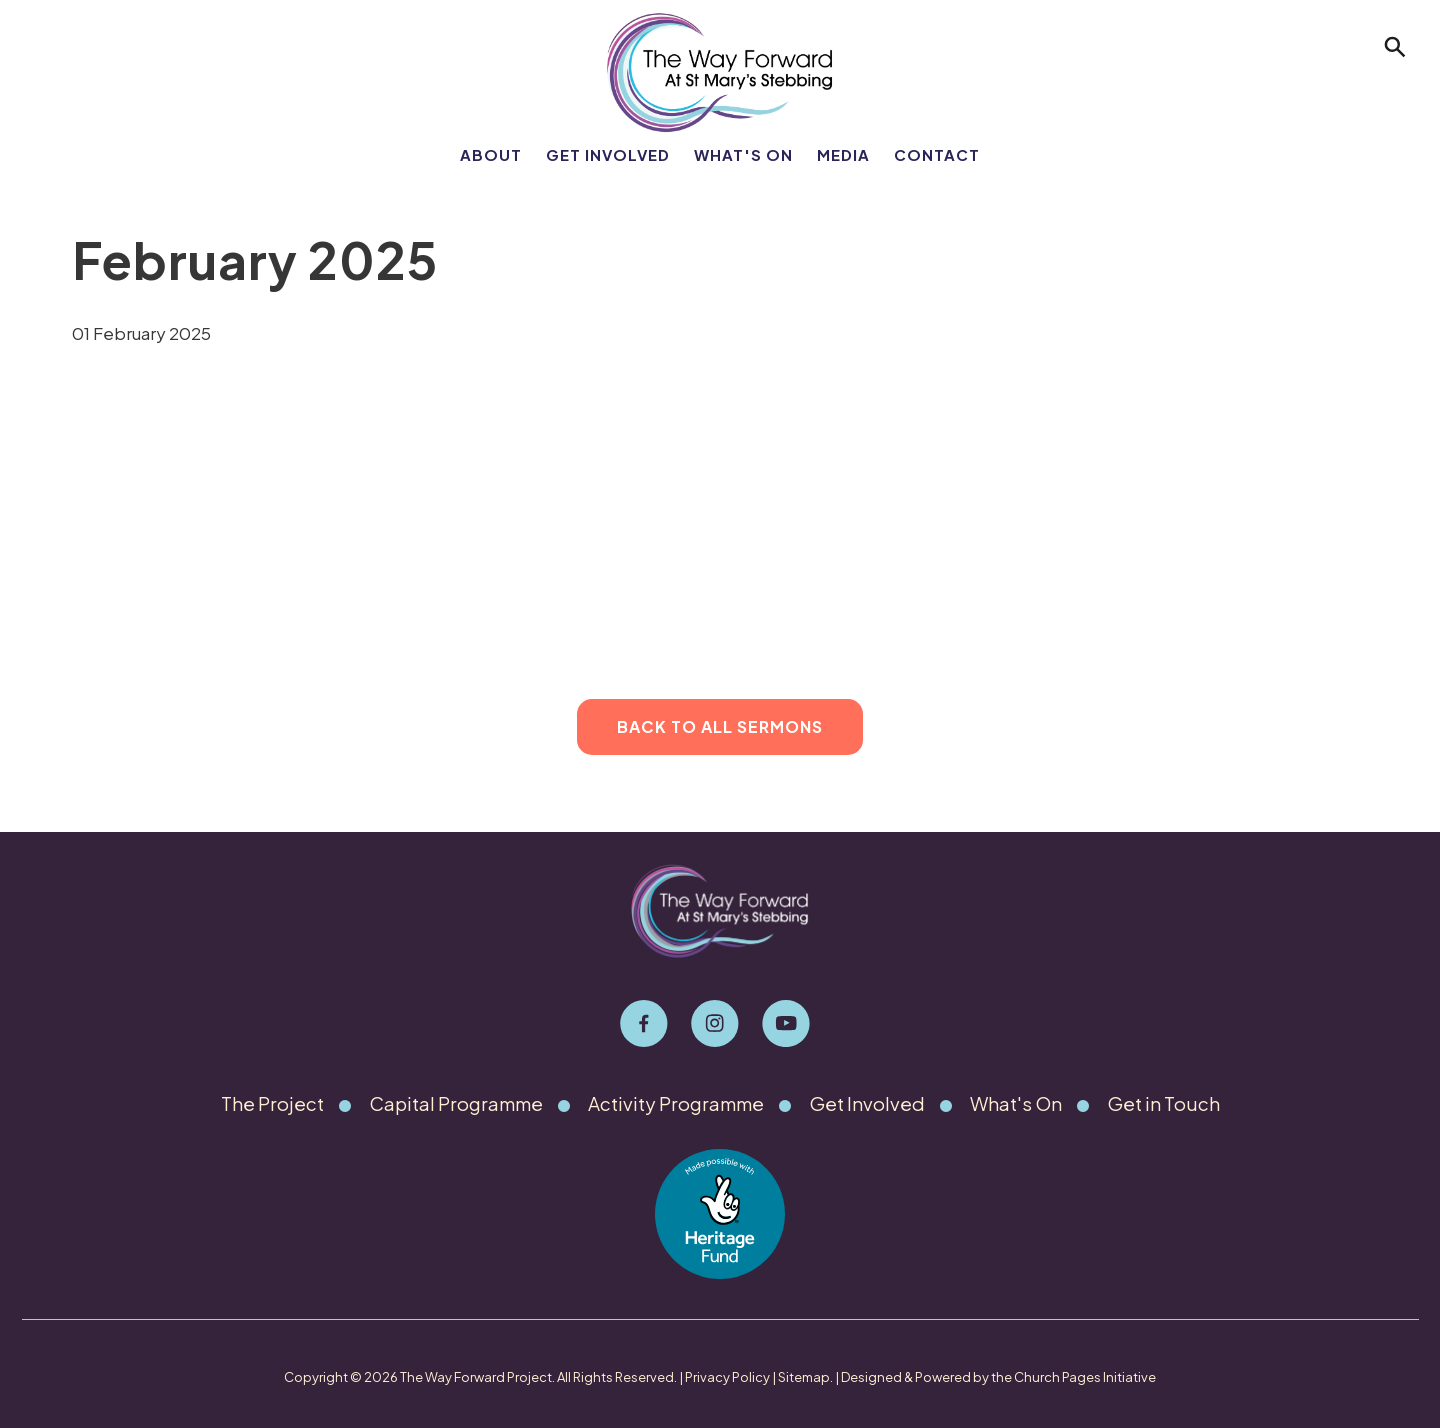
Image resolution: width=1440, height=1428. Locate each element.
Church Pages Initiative (1085, 1377)
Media (843, 154)
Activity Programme (680, 1103)
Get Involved (608, 154)
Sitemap (804, 1377)
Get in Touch (1167, 1103)
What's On (743, 154)
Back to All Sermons (720, 726)
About (491, 154)
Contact (937, 154)
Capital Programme (456, 1103)
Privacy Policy (727, 1377)
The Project (271, 1103)
